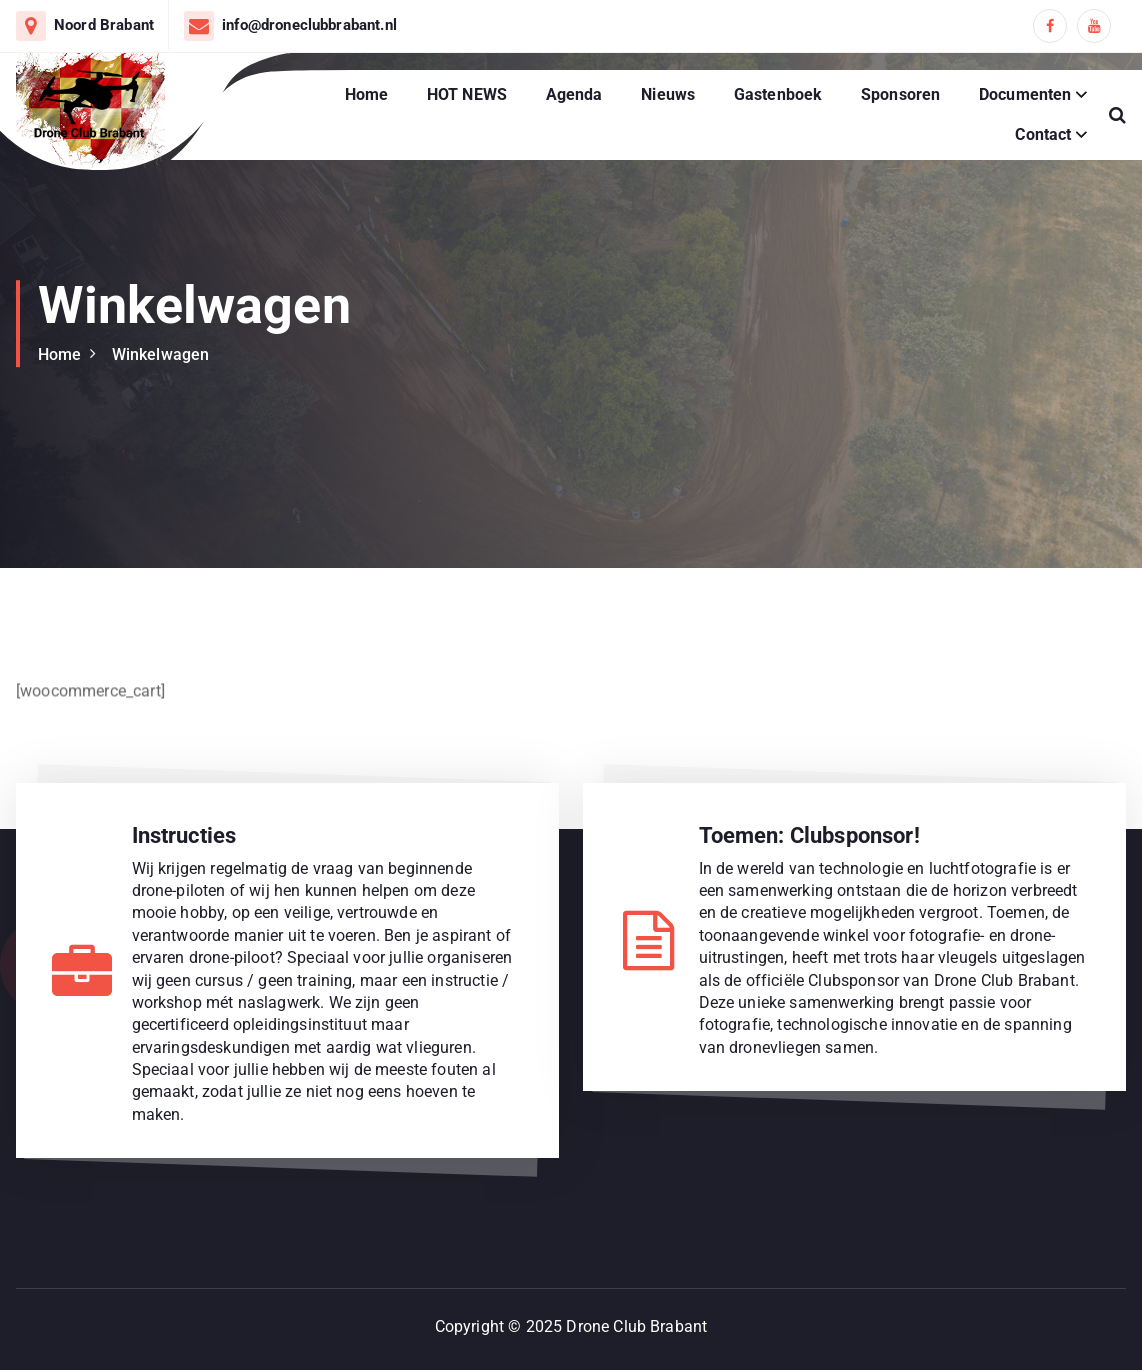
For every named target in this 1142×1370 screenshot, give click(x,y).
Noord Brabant (104, 25)
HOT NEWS (467, 94)
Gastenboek (778, 94)
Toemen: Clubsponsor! (809, 835)
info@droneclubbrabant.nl (309, 25)
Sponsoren (900, 94)
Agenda (574, 94)
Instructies (184, 835)
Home (367, 94)
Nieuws (668, 94)
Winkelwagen (161, 354)
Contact (1043, 134)
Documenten (1025, 94)
